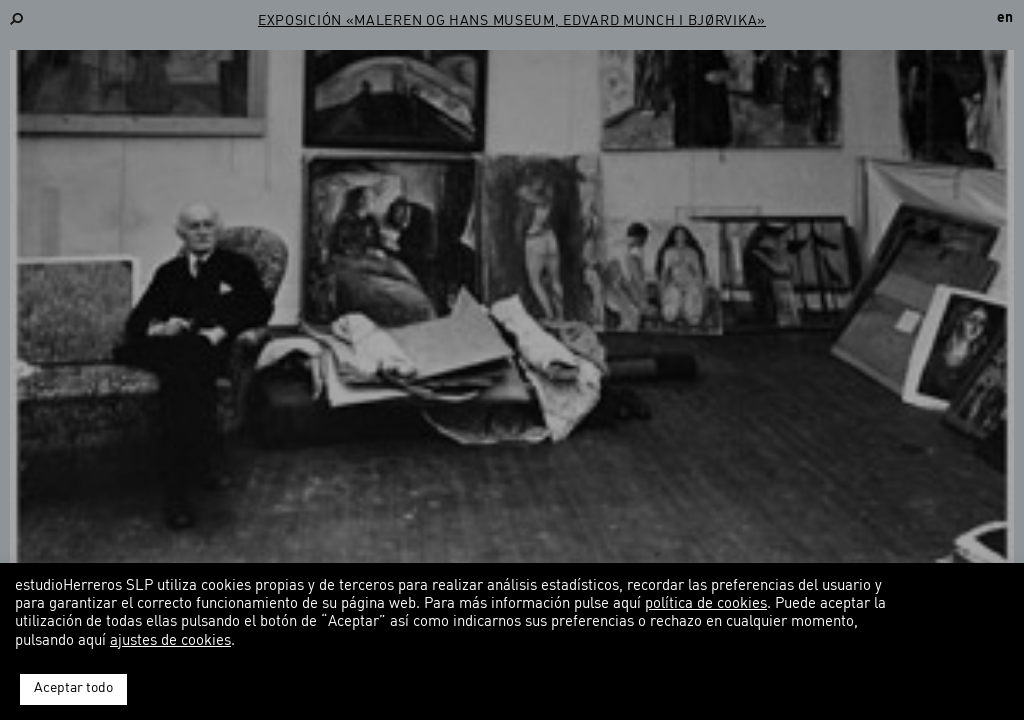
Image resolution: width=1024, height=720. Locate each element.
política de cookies (706, 604)
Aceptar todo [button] (73, 688)
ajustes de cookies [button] (170, 641)
